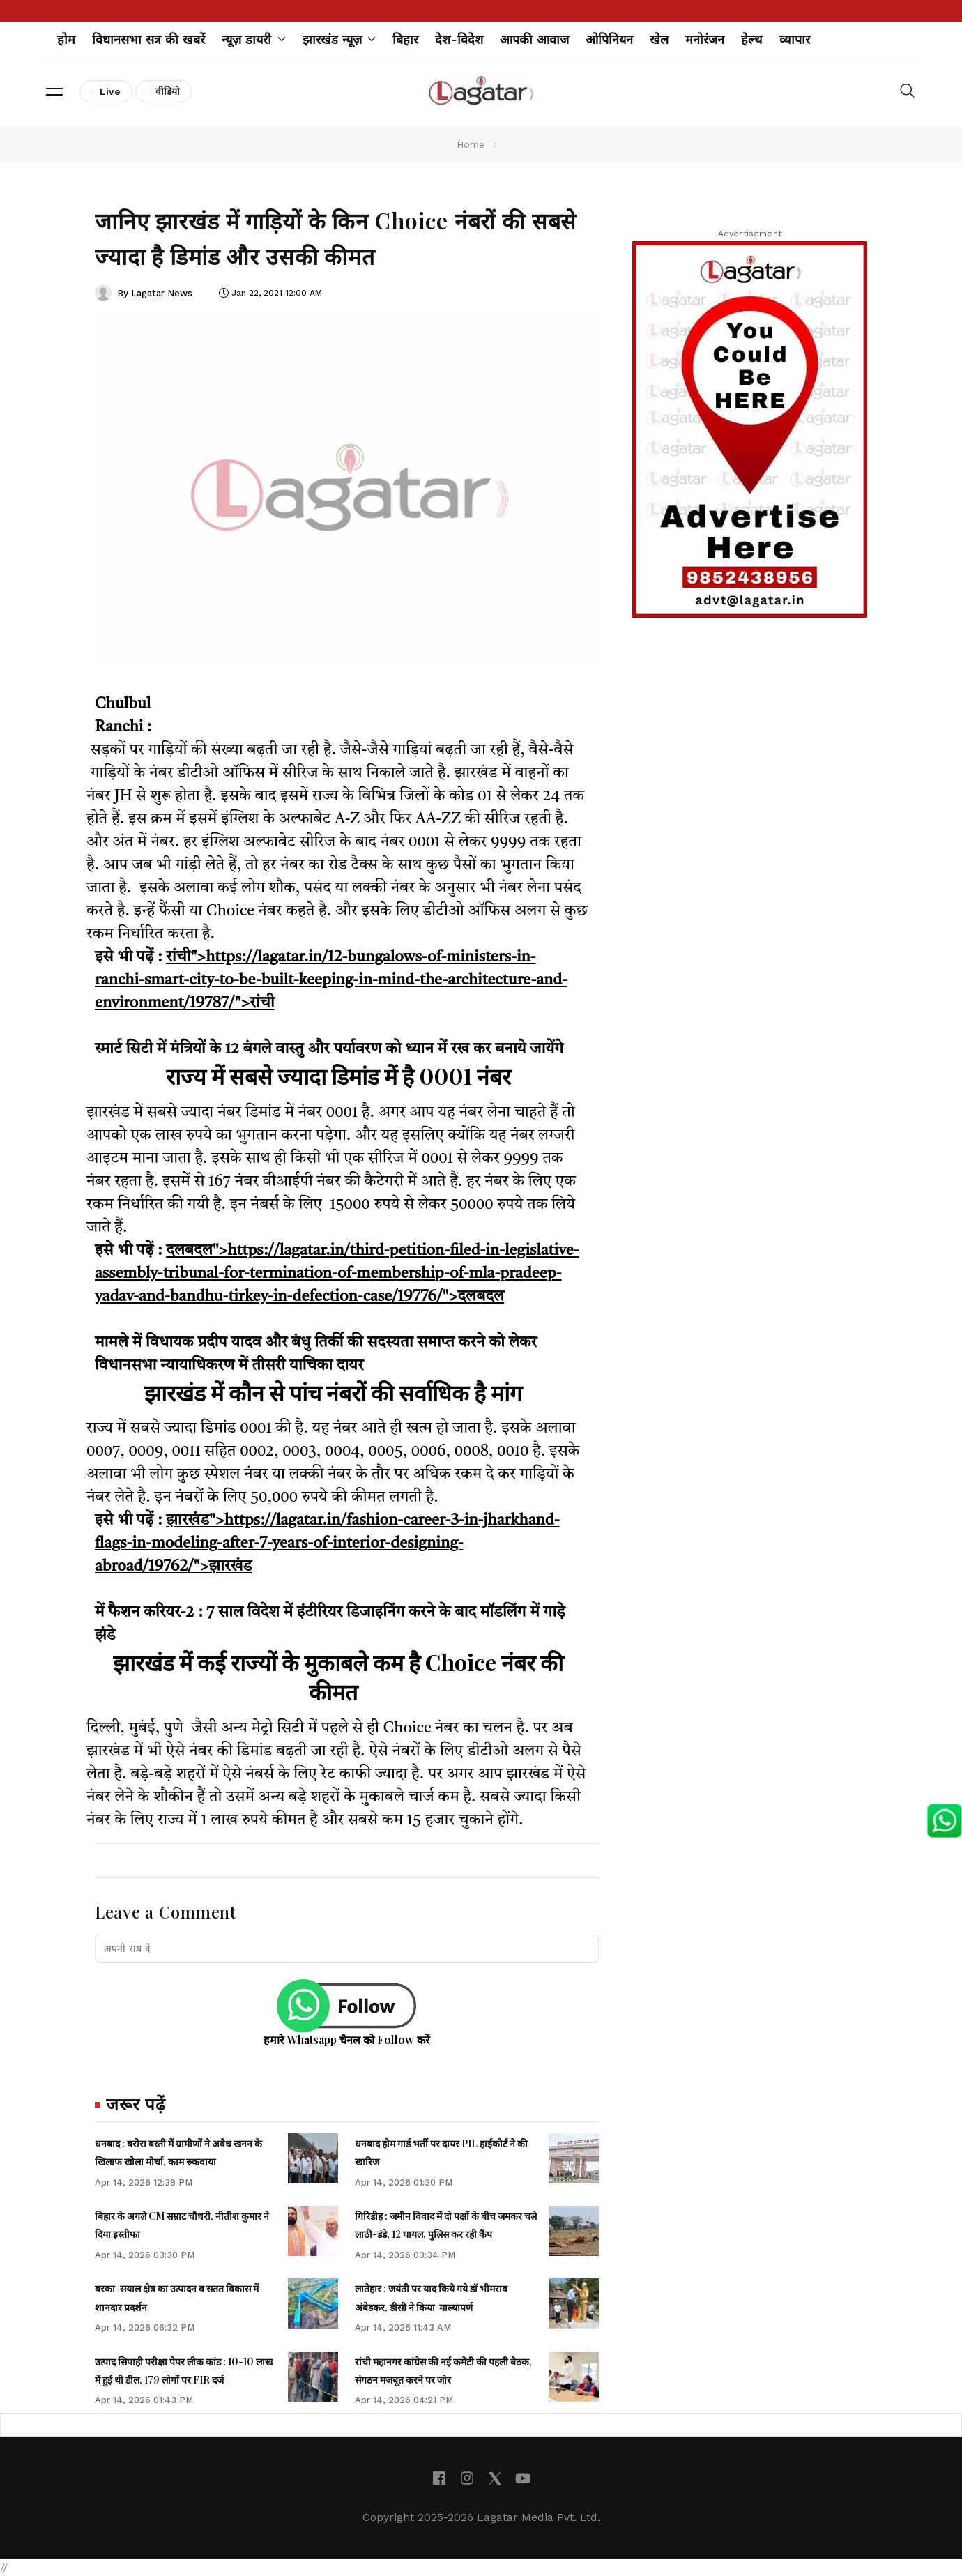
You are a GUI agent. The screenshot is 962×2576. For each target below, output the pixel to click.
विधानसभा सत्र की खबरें (148, 39)
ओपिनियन (609, 39)
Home (470, 144)
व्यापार (794, 39)
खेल (659, 39)
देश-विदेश (459, 39)
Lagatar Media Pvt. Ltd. (538, 2517)
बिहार (405, 39)
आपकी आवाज (534, 39)
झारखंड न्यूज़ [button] (339, 39)
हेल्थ (752, 39)
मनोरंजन (704, 39)
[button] (54, 91)
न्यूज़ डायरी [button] (254, 39)
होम (66, 39)
